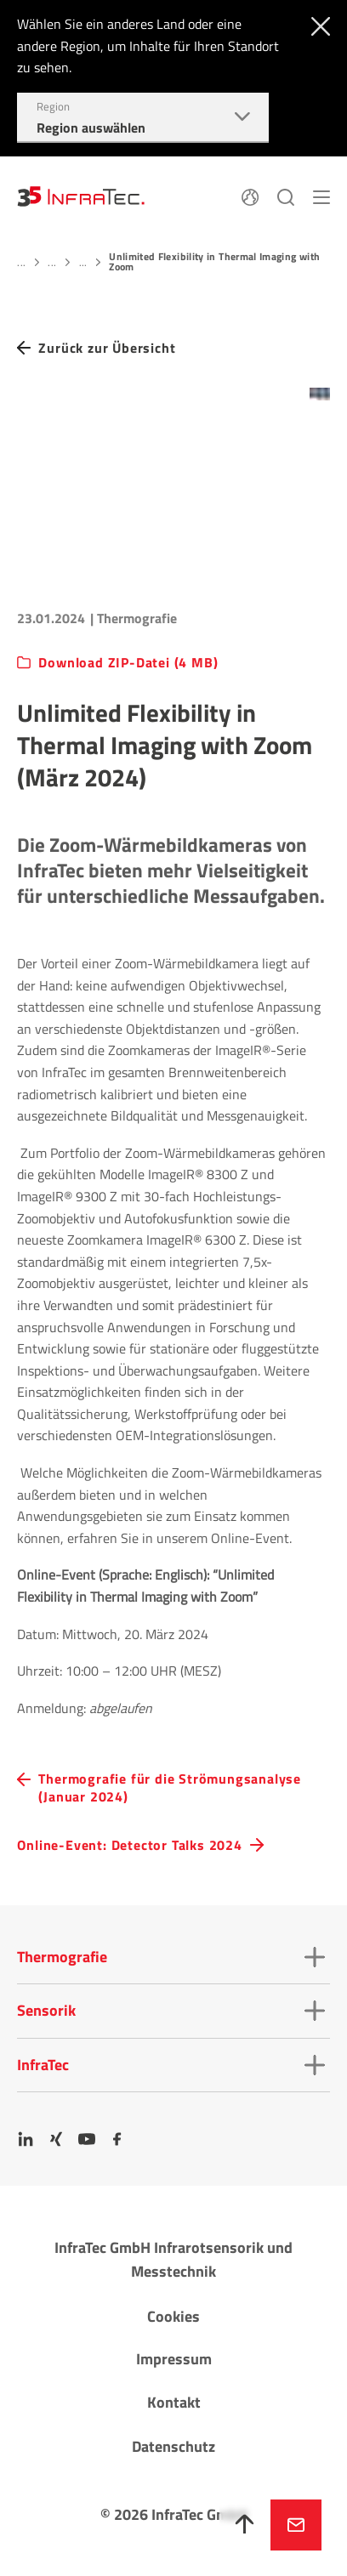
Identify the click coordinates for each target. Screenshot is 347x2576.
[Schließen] (317, 24)
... (21, 262)
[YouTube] (86, 2139)
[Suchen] (285, 195)
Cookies (173, 2316)
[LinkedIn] (25, 2139)
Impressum (174, 2358)
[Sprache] (250, 195)
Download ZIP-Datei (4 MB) (128, 663)
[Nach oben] (244, 2524)
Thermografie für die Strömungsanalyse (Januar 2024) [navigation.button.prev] (169, 1788)
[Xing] (56, 2139)
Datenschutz (173, 2446)
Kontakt (174, 2402)
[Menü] (321, 195)
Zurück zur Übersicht (106, 348)
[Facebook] (117, 2139)
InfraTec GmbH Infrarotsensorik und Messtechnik (173, 2260)
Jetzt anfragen (295, 2524)
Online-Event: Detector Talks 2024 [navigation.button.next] (129, 1845)
